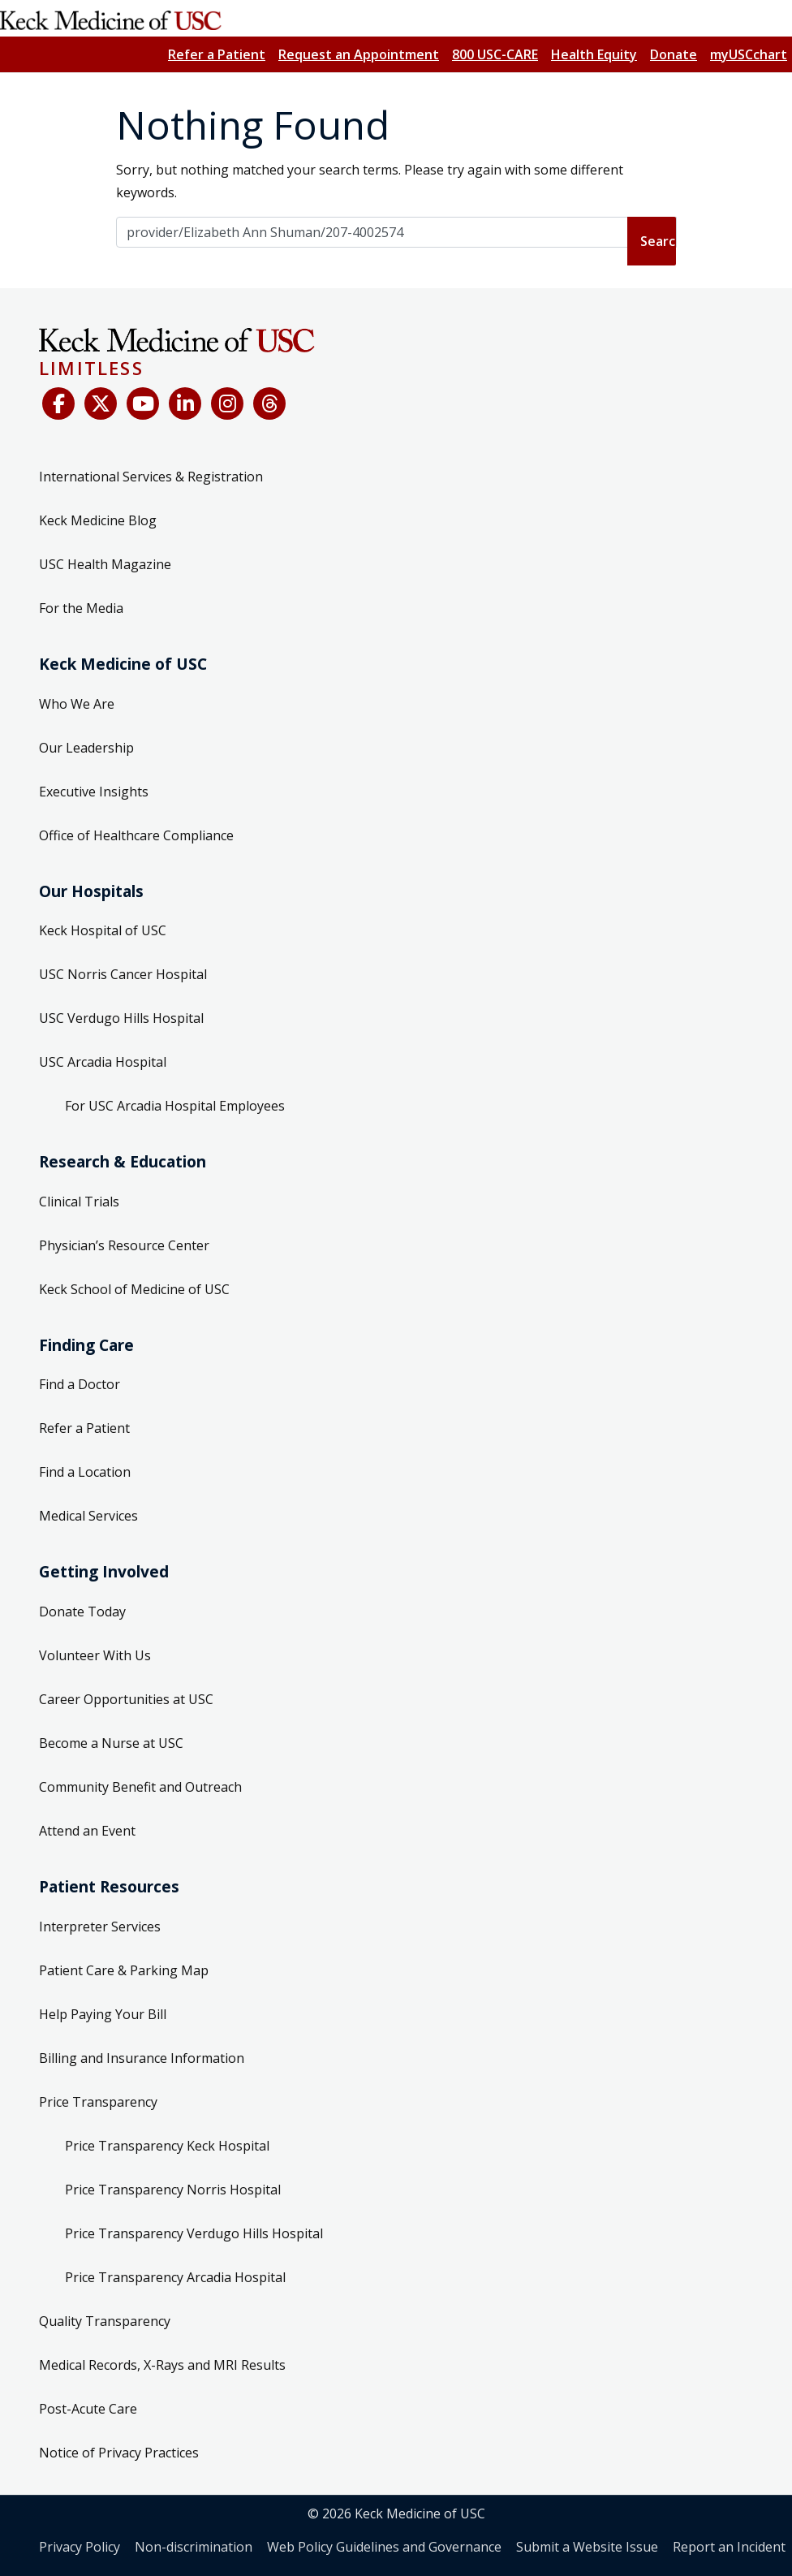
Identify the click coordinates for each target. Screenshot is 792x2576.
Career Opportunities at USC (126, 1699)
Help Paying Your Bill (102, 2014)
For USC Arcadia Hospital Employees (175, 1106)
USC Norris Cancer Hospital (123, 974)
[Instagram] (227, 403)
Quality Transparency (104, 2321)
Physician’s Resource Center (124, 1245)
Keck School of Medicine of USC (134, 1289)
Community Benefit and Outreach (140, 1787)
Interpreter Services (100, 1926)
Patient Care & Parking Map (124, 1970)
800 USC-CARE (495, 54)
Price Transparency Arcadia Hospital (175, 2277)
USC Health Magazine (105, 564)
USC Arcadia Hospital (102, 1062)
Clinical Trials (79, 1201)
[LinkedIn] (185, 403)
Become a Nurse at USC (111, 1743)
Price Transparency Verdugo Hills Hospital (194, 2233)
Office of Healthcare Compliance (136, 835)
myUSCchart (748, 54)
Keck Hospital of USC (102, 930)
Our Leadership (86, 748)
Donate (673, 54)
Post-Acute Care (88, 2409)
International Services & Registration (151, 476)
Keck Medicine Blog (98, 520)
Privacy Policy (79, 2547)
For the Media (81, 608)
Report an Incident (729, 2547)
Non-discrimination (193, 2547)
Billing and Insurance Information (141, 2058)
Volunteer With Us (95, 1655)
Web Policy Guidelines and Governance (384, 2547)
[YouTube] (142, 403)
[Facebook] (58, 403)
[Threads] (269, 403)
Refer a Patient (216, 54)
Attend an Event (87, 1831)
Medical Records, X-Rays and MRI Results (162, 2365)
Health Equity (594, 54)
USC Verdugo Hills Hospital (121, 1018)
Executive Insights (93, 791)
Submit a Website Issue (587, 2547)
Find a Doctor (79, 1384)
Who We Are (76, 704)
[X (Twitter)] (100, 403)
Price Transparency (98, 2102)
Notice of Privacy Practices (119, 2453)
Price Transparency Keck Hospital (167, 2146)
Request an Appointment (358, 54)
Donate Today (82, 1611)
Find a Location (85, 1472)
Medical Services (88, 1516)
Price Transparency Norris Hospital (173, 2189)
